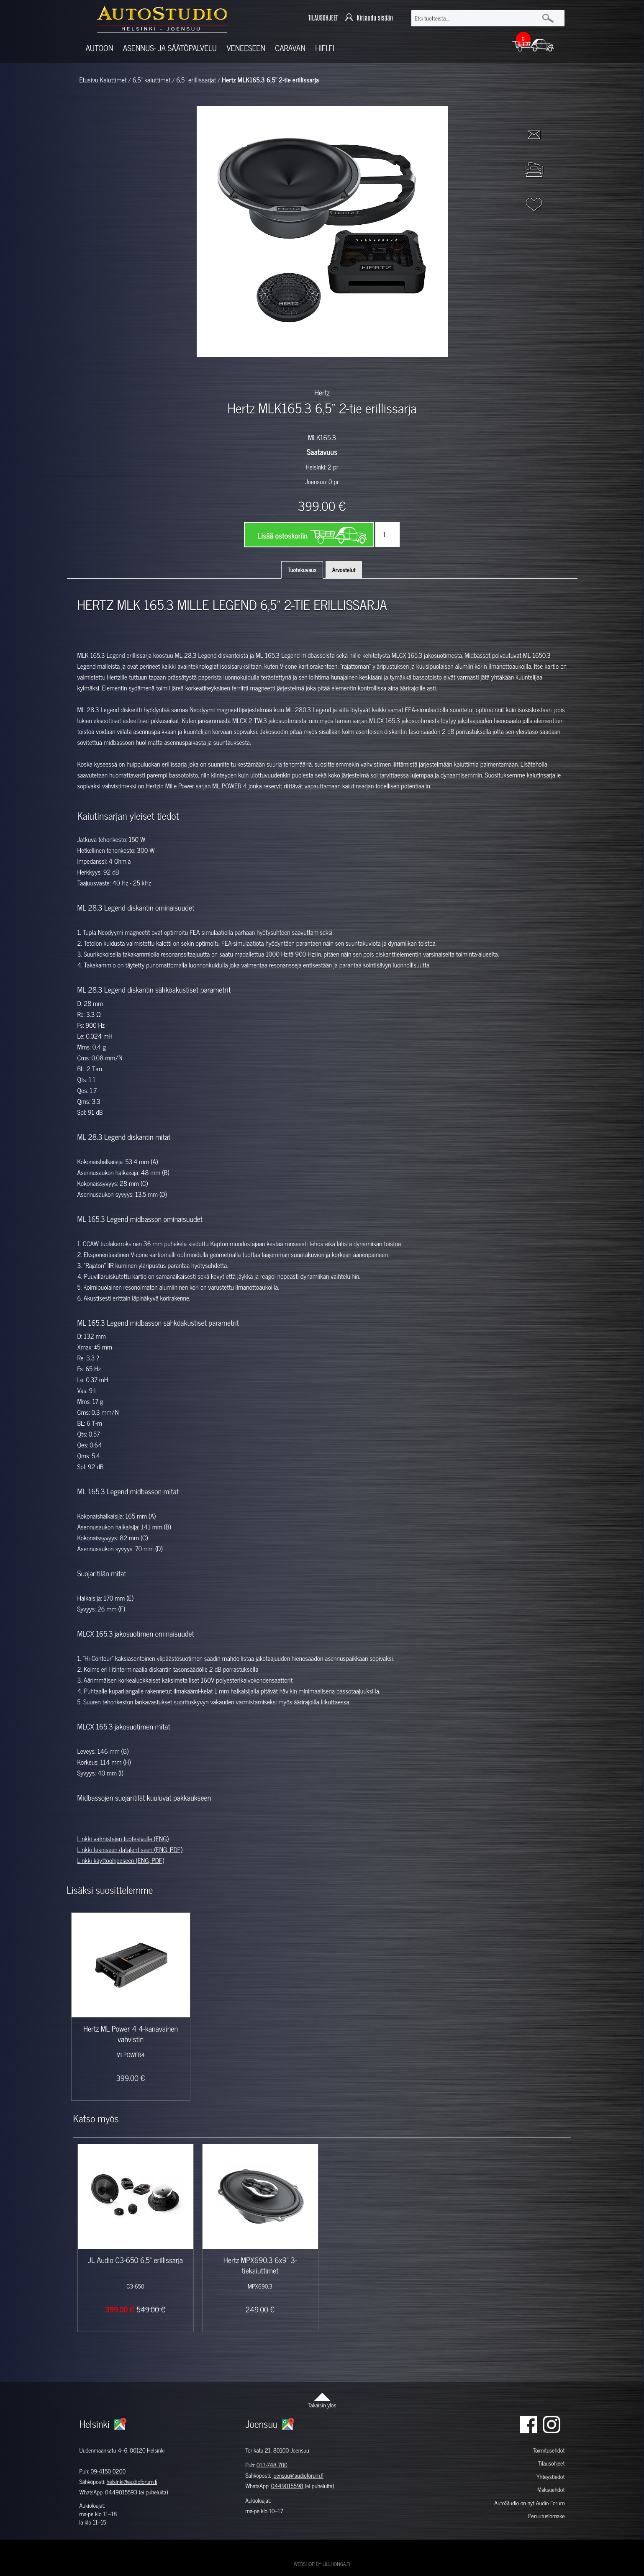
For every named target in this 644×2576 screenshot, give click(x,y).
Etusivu (89, 79)
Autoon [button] (99, 47)
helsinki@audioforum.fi (132, 2481)
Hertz (322, 392)
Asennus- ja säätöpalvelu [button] (170, 47)
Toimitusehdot (548, 2450)
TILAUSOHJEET (323, 18)
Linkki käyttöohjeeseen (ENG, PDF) (120, 1860)
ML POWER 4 (229, 785)
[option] (225, 371)
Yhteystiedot (550, 2476)
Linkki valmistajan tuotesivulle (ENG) (123, 1838)
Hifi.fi (324, 47)
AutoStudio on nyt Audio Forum (529, 2503)
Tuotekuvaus (302, 570)
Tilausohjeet (551, 2463)
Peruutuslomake (546, 2516)
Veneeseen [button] (246, 47)
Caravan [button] (290, 47)
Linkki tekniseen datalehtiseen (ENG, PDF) (129, 1849)
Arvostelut (344, 570)
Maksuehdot (550, 2489)
